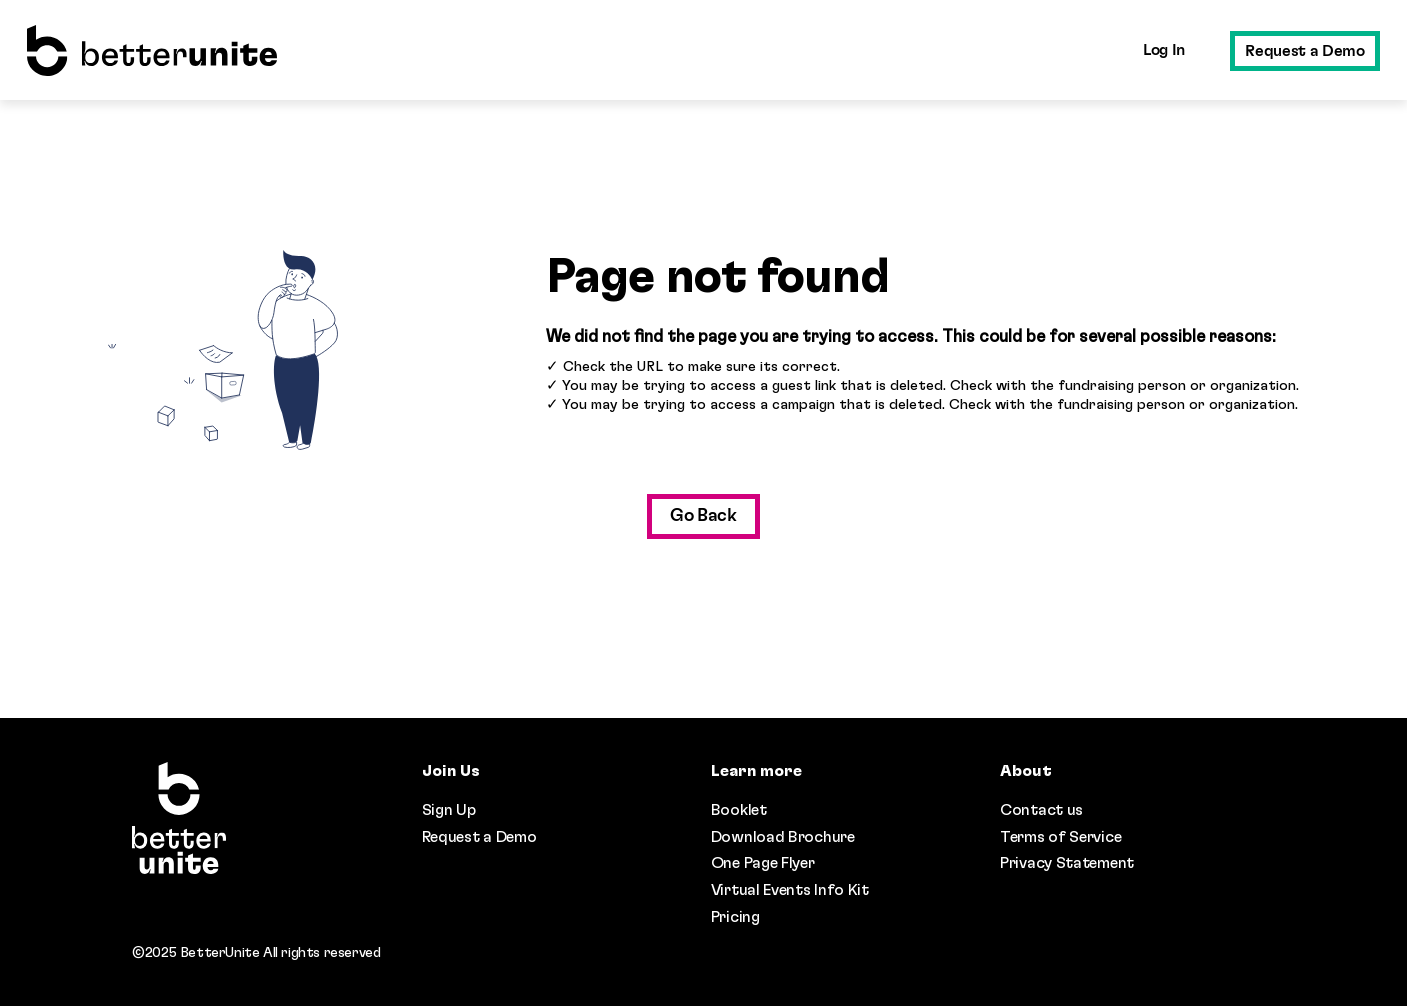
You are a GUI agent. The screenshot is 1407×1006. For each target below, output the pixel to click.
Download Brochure (783, 837)
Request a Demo (1304, 51)
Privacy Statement (1067, 863)
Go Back (703, 516)
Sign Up (449, 810)
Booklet (739, 810)
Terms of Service (1060, 837)
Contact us (1041, 810)
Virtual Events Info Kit (790, 890)
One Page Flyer (763, 863)
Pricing (735, 917)
